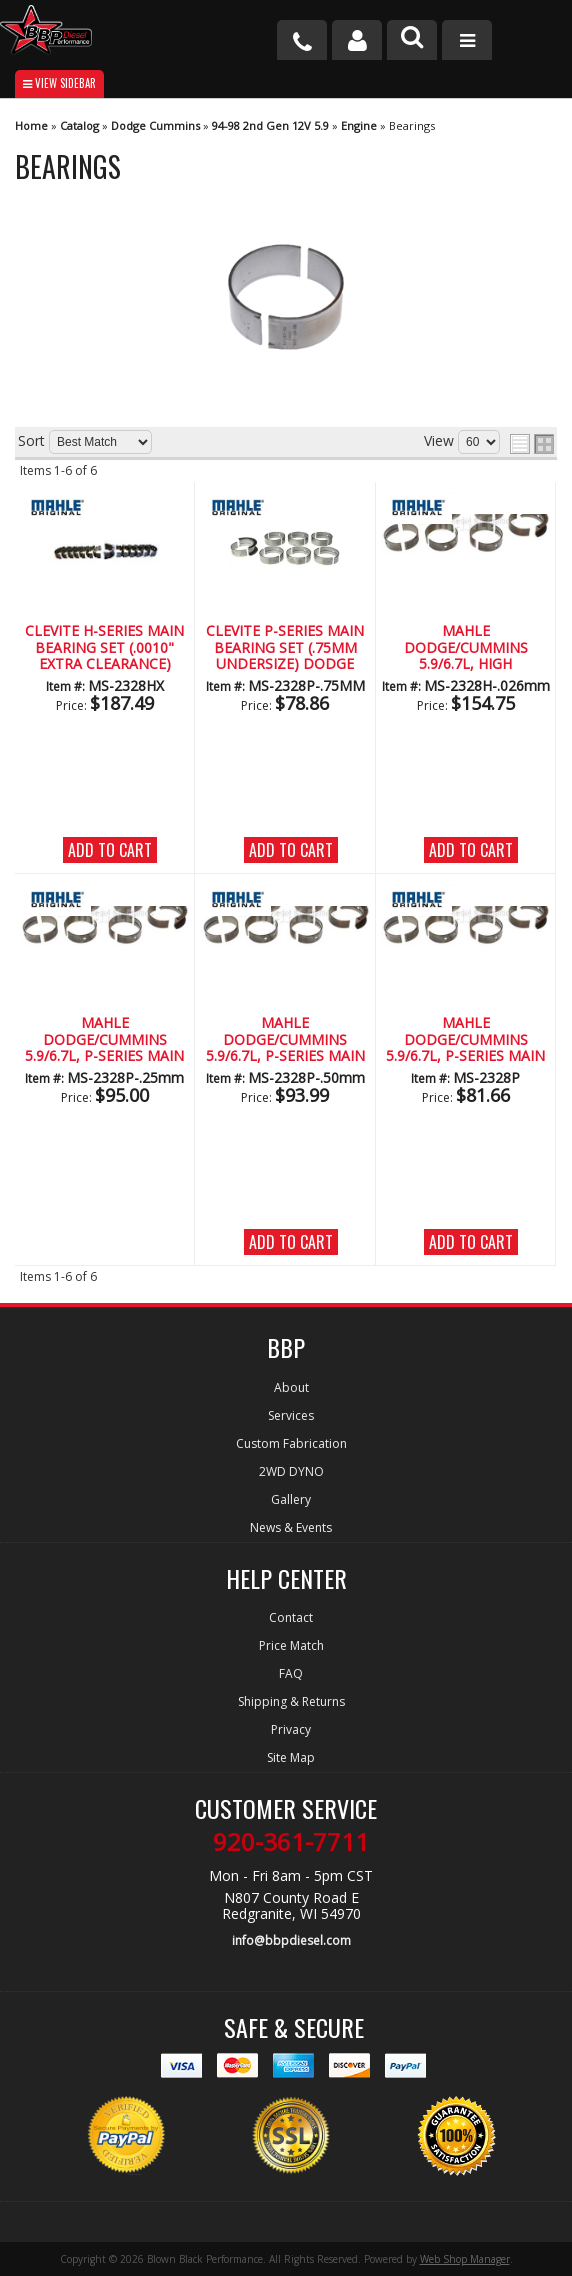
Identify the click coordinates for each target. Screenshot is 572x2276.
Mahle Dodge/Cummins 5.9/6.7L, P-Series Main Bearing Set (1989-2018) (465, 1040)
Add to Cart (110, 850)
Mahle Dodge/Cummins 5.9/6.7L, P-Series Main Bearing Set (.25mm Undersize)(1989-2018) (104, 1040)
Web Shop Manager (465, 2259)
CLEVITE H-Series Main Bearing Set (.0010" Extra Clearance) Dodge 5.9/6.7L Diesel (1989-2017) (104, 648)
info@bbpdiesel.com (291, 1940)
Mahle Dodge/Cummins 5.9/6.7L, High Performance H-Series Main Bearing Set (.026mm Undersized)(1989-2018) (466, 648)
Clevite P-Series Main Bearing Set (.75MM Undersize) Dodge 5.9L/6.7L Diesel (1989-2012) (285, 648)
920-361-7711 (291, 1842)
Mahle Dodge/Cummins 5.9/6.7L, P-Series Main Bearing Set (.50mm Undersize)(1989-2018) (285, 1040)
